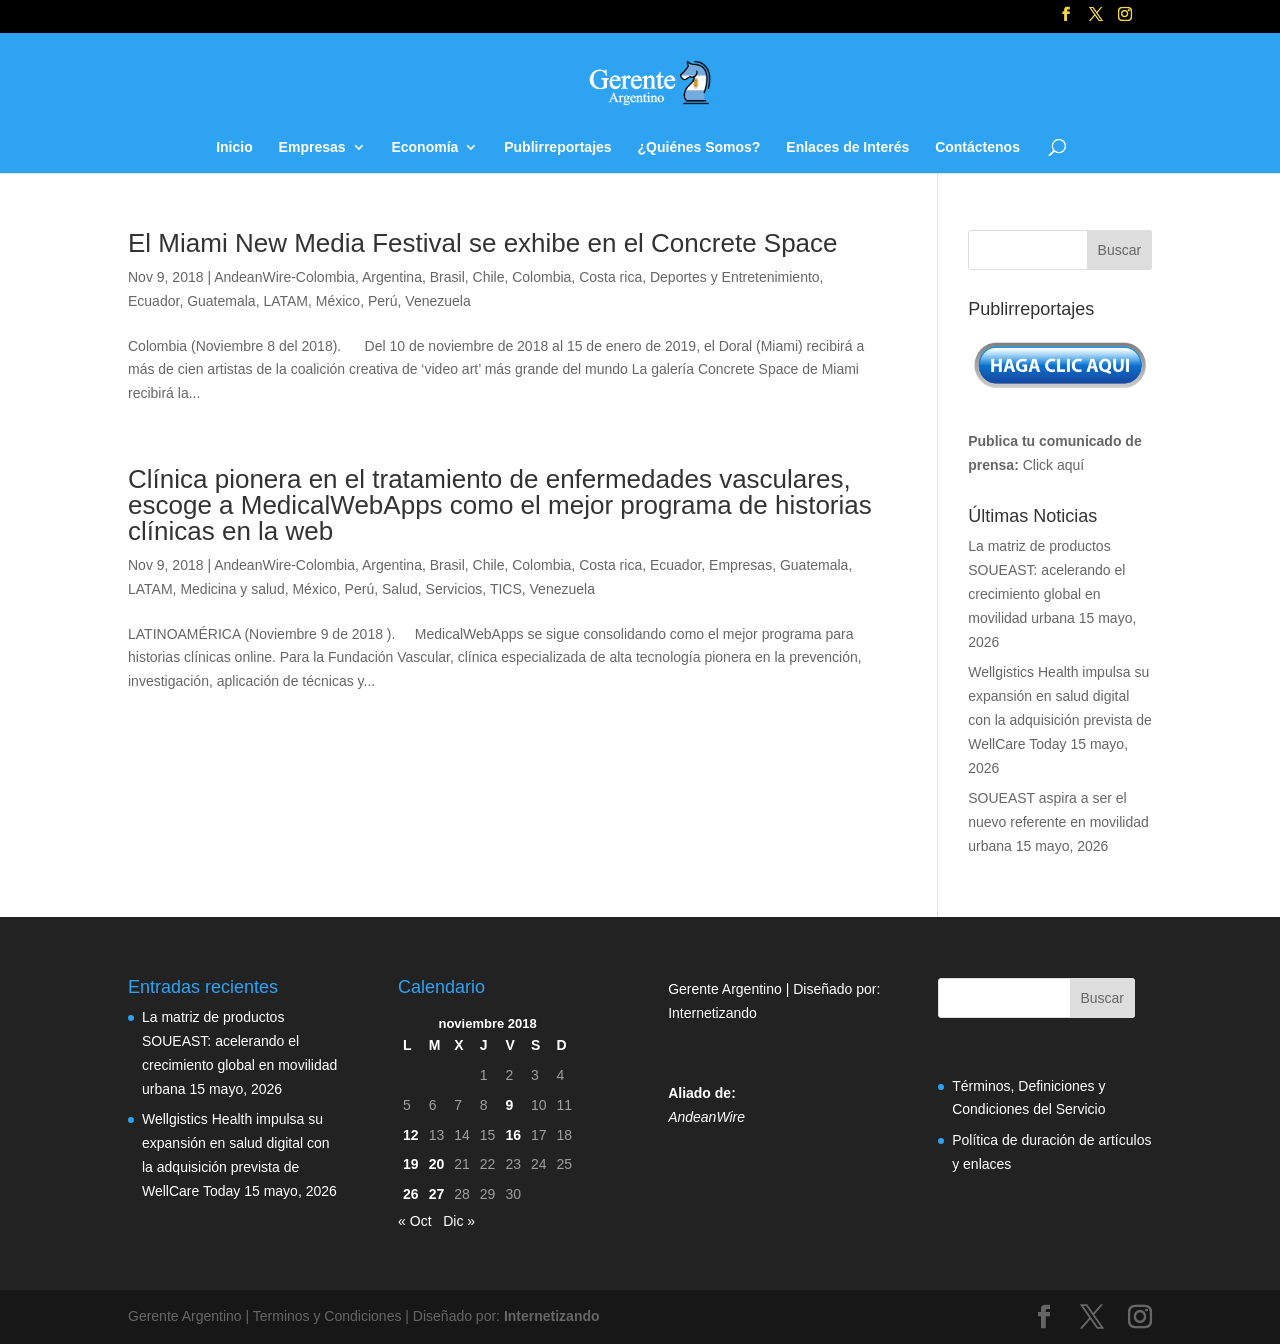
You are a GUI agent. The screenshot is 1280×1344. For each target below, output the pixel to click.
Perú (383, 301)
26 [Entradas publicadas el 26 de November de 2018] (411, 1194)
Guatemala (221, 301)
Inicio (234, 147)
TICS (506, 589)
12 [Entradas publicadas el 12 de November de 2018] (411, 1135)
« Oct (414, 1221)
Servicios (454, 589)
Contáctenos (977, 147)
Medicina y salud (232, 589)
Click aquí (1053, 465)
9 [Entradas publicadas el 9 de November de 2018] (509, 1105)
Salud (400, 589)
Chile (489, 277)
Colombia (541, 277)
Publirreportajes (557, 147)
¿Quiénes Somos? (699, 147)
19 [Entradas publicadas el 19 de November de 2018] (411, 1164)
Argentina (392, 277)
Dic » (459, 1221)
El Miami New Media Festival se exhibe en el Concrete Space (483, 243)
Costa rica (610, 277)
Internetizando (712, 1013)
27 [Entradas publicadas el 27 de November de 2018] (437, 1194)
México (338, 301)
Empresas (312, 147)
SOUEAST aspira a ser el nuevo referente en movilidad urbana (1058, 822)
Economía (424, 147)
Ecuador (153, 301)
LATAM (285, 301)
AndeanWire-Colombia (284, 277)
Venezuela (437, 301)
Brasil (447, 277)
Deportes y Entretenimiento (735, 277)
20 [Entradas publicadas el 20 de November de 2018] (437, 1164)
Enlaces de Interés (847, 147)
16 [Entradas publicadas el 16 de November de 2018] (513, 1135)
